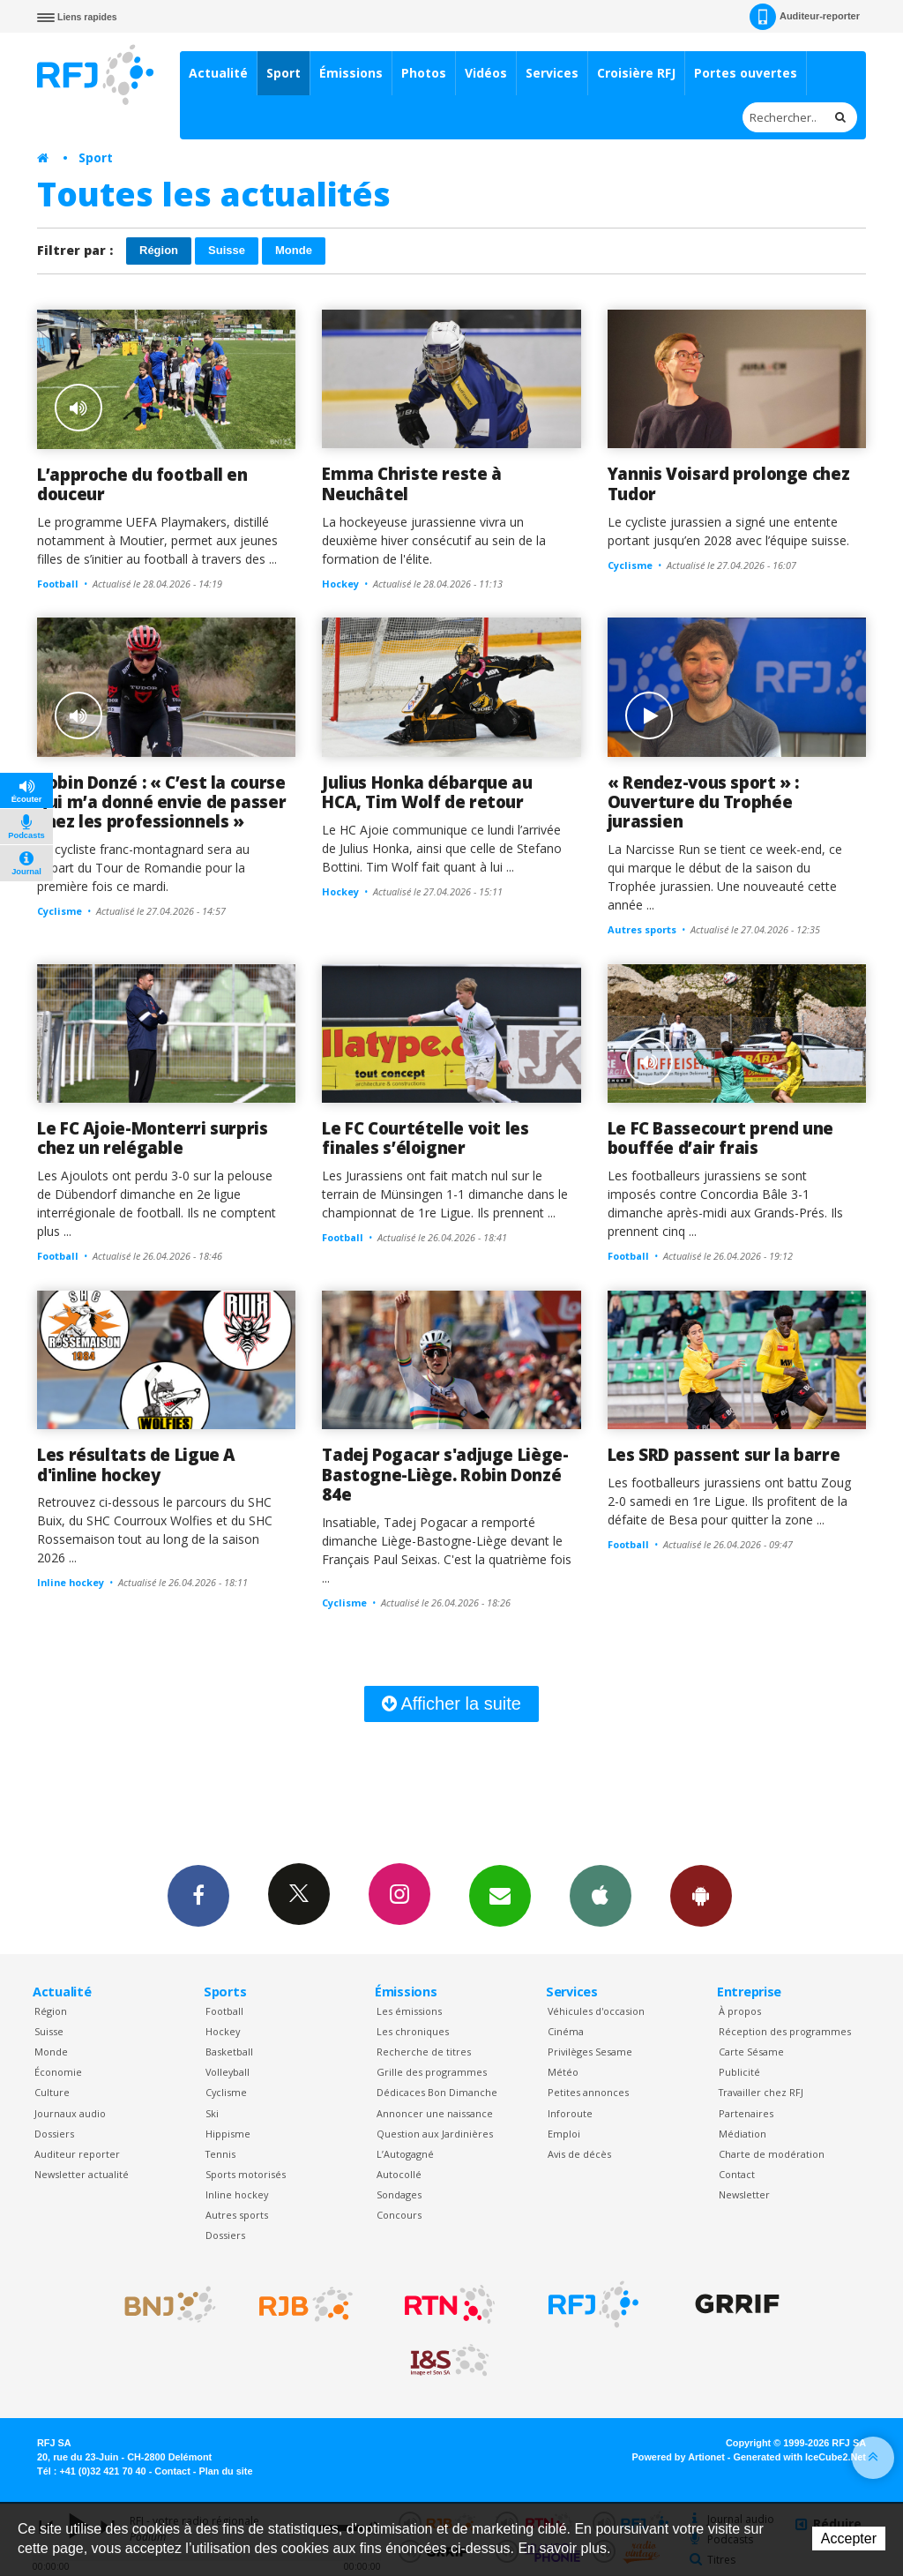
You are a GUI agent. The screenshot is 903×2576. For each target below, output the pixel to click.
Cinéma (566, 2031)
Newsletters (500, 1895)
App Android (701, 1895)
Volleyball (227, 2072)
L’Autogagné (405, 2154)
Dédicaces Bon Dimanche (437, 2092)
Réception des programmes (785, 2031)
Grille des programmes (432, 2072)
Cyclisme (226, 2092)
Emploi (564, 2133)
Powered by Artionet (678, 2457)
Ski (212, 2113)
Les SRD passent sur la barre (724, 1454)
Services (552, 72)
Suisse (226, 250)
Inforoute (570, 2113)
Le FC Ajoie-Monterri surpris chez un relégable (152, 1137)
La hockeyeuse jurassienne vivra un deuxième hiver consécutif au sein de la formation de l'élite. (434, 540)
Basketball (229, 2051)
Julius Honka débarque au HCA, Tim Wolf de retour (427, 791)
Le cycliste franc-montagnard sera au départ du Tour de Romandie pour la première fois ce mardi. (143, 868)
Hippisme (227, 2133)
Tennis (220, 2154)
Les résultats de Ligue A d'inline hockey (136, 1464)
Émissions (351, 72)
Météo (563, 2072)
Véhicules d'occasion (596, 2011)
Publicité (739, 2072)
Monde (293, 250)
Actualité (218, 72)
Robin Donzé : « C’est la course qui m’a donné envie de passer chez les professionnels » (161, 802)
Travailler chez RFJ (761, 2092)
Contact (737, 2174)
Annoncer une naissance (435, 2113)
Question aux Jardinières (435, 2133)
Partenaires (746, 2113)
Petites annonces (588, 2092)
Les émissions (409, 2011)
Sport (283, 72)
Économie (58, 2072)
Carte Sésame (751, 2051)
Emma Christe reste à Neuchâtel (412, 483)
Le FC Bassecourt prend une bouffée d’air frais (720, 1137)
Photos (423, 72)
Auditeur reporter (77, 2154)
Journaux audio (70, 2113)
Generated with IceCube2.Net (800, 2457)
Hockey (222, 2031)
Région (158, 250)
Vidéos (486, 72)
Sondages (399, 2194)
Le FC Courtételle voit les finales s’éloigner (425, 1137)
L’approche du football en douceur (142, 484)
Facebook (198, 1895)
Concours (399, 2214)
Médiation (742, 2133)
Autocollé (399, 2174)
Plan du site (225, 2471)
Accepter (849, 2538)
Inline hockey (236, 2194)
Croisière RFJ (636, 72)
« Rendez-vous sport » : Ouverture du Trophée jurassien (703, 802)
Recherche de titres (424, 2051)
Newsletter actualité (81, 2174)
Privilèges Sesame (590, 2051)
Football (224, 2011)
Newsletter (744, 2194)
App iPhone (600, 1895)
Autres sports (236, 2214)
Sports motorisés (245, 2174)
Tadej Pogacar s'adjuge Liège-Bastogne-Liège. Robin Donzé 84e (445, 1474)
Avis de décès (579, 2154)
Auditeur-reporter (805, 17)
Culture (52, 2092)
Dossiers (54, 2133)
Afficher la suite (451, 1703)
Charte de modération (772, 2154)
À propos (740, 2011)
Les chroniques (413, 2031)
